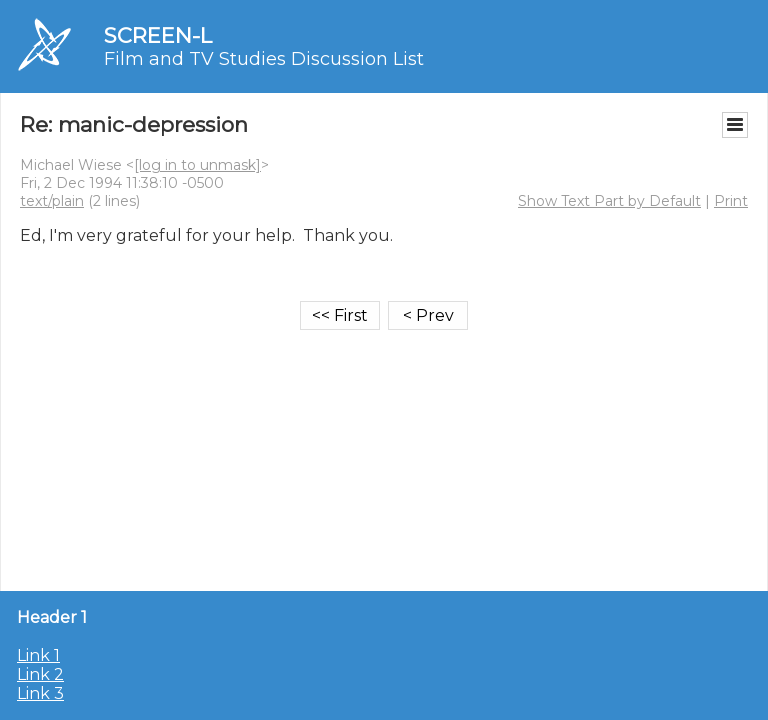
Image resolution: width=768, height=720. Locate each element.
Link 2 (40, 674)
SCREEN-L (158, 35)
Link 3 (40, 693)
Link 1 (38, 655)
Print (731, 201)
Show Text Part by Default (609, 201)
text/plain (52, 201)
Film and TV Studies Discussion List (264, 59)
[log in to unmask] (197, 165)
